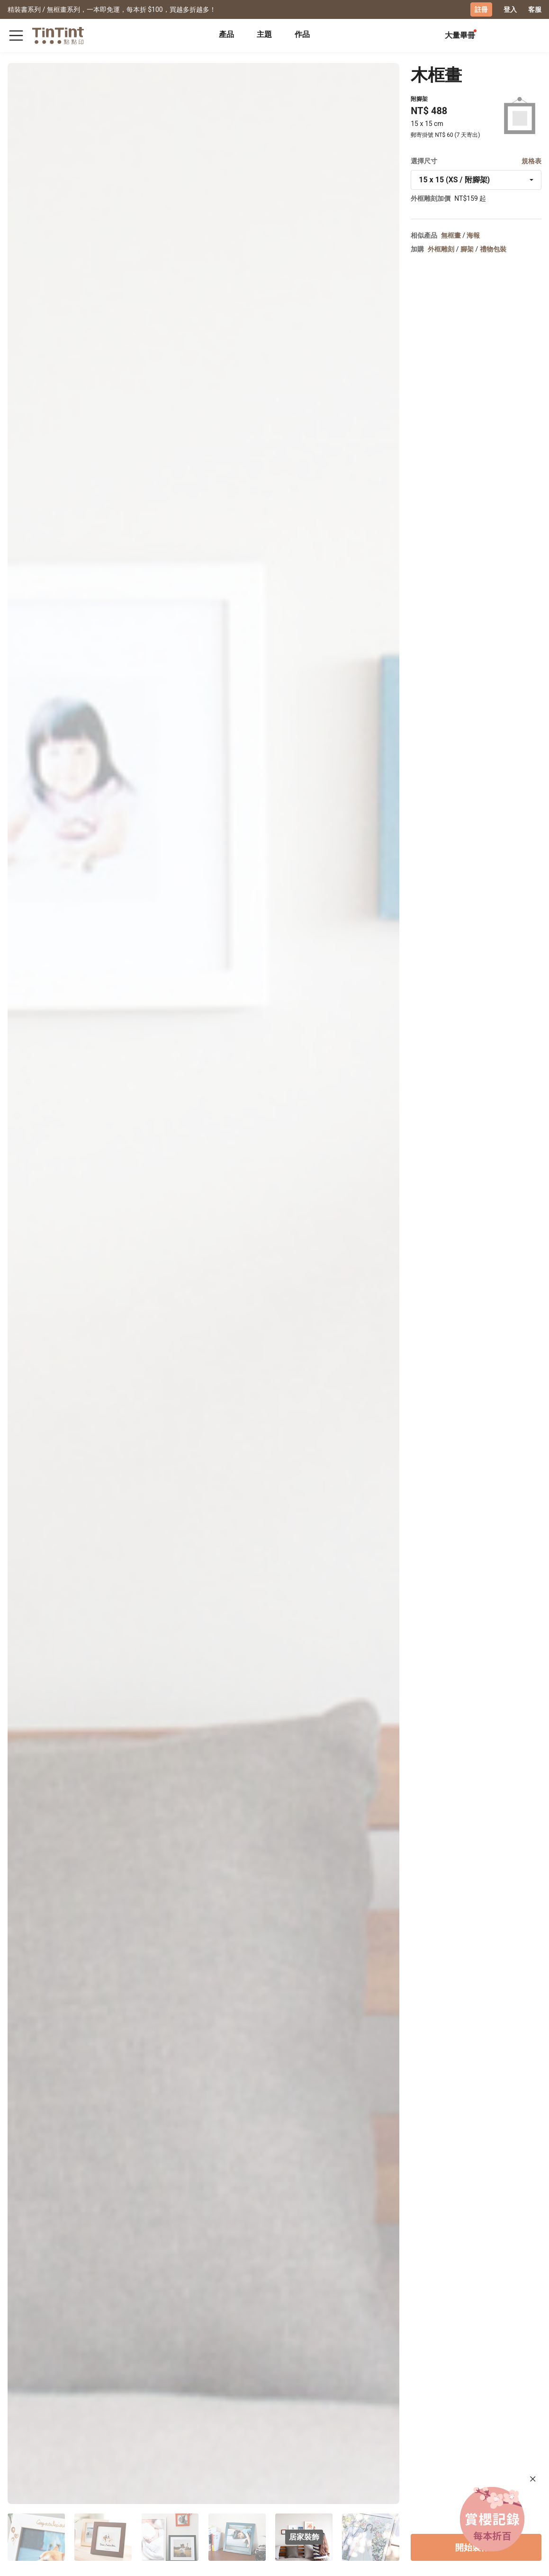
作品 (302, 34)
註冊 (481, 9)
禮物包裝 (493, 249)
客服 (534, 9)
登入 (510, 9)
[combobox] (476, 180)
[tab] (226, 35)
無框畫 (451, 235)
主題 (264, 34)
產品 (226, 34)
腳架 (467, 249)
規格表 (531, 161)
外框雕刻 (441, 249)
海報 (473, 235)
